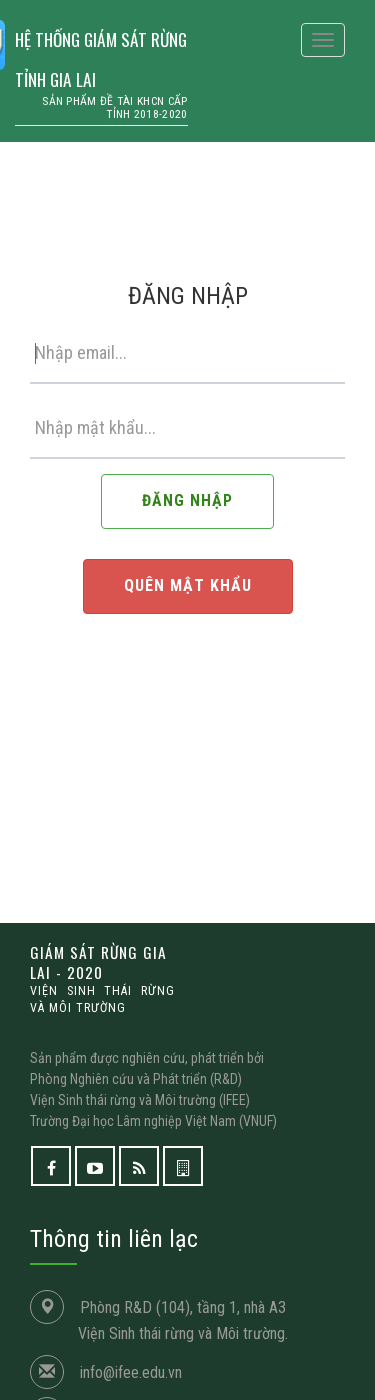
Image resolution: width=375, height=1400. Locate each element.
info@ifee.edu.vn (131, 1372)
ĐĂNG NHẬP (187, 500)
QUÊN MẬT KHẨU (188, 585)
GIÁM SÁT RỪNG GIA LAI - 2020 (102, 979)
